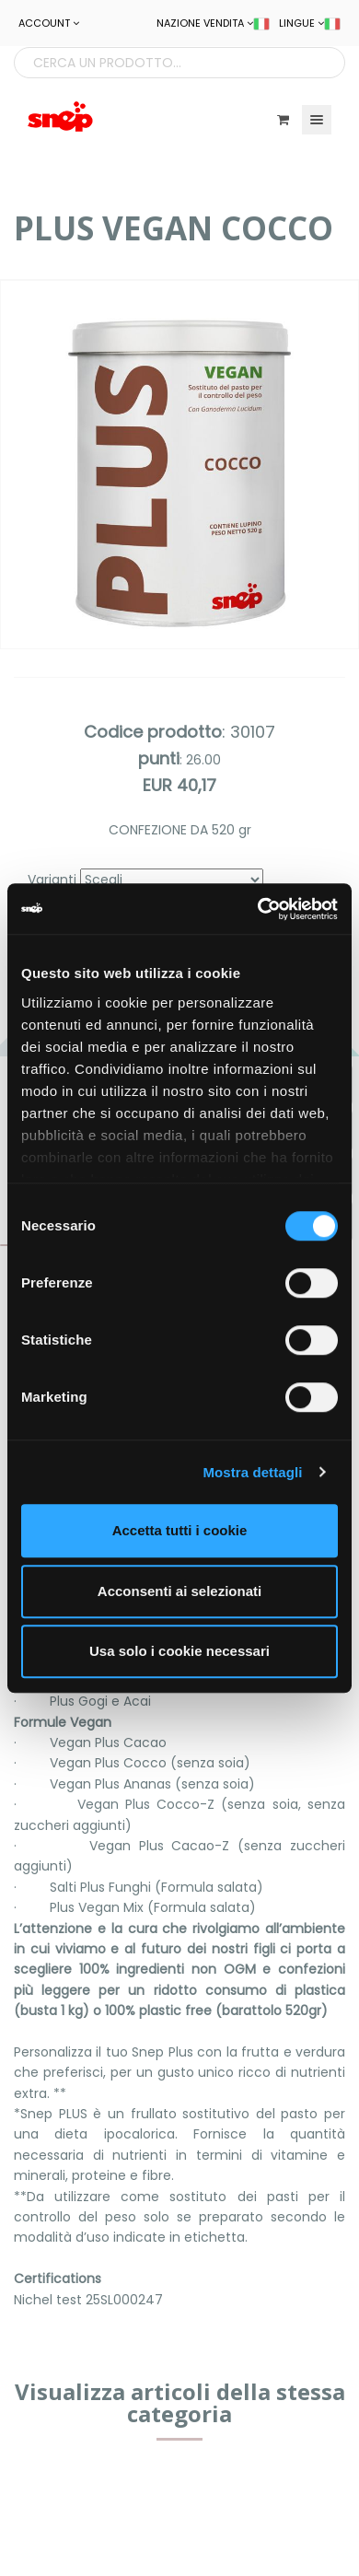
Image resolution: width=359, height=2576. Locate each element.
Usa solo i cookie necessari (179, 1651)
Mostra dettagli (252, 1472)
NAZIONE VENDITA (213, 23)
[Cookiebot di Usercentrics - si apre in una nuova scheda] (258, 909)
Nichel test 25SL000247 (88, 2299)
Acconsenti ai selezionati (179, 1591)
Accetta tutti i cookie (180, 1530)
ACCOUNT (48, 23)
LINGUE (310, 23)
